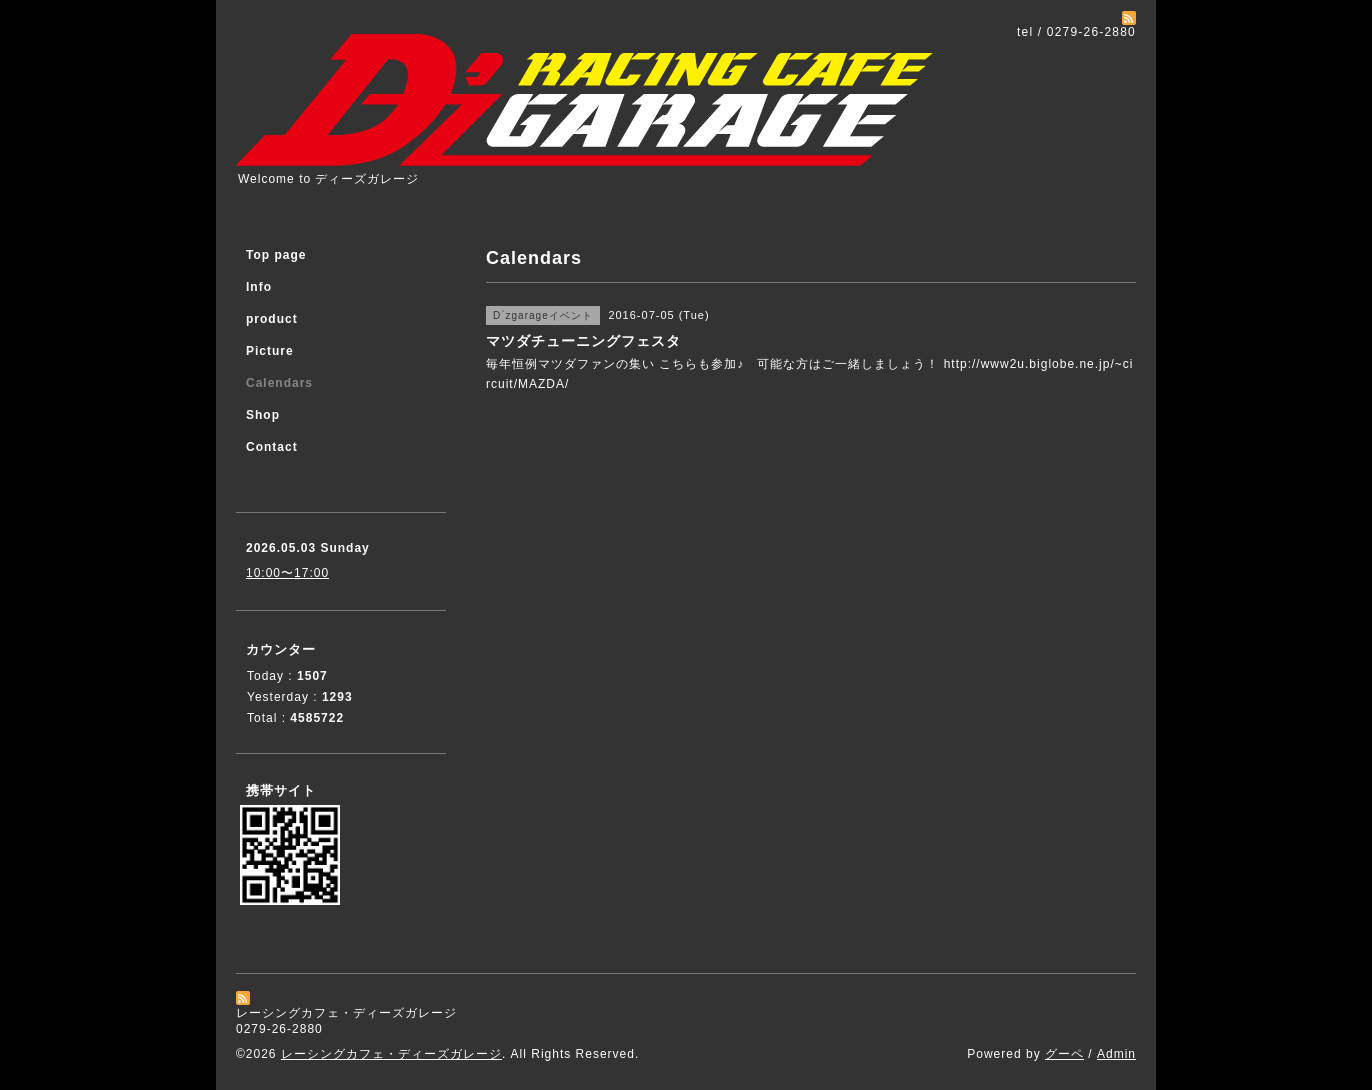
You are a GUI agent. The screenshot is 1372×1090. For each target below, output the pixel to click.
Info (259, 287)
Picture (270, 351)
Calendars (279, 383)
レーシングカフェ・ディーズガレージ (391, 1054)
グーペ (1064, 1054)
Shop (263, 415)
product (272, 319)
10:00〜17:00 (287, 573)
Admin (1116, 1054)
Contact (272, 447)
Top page (276, 255)
